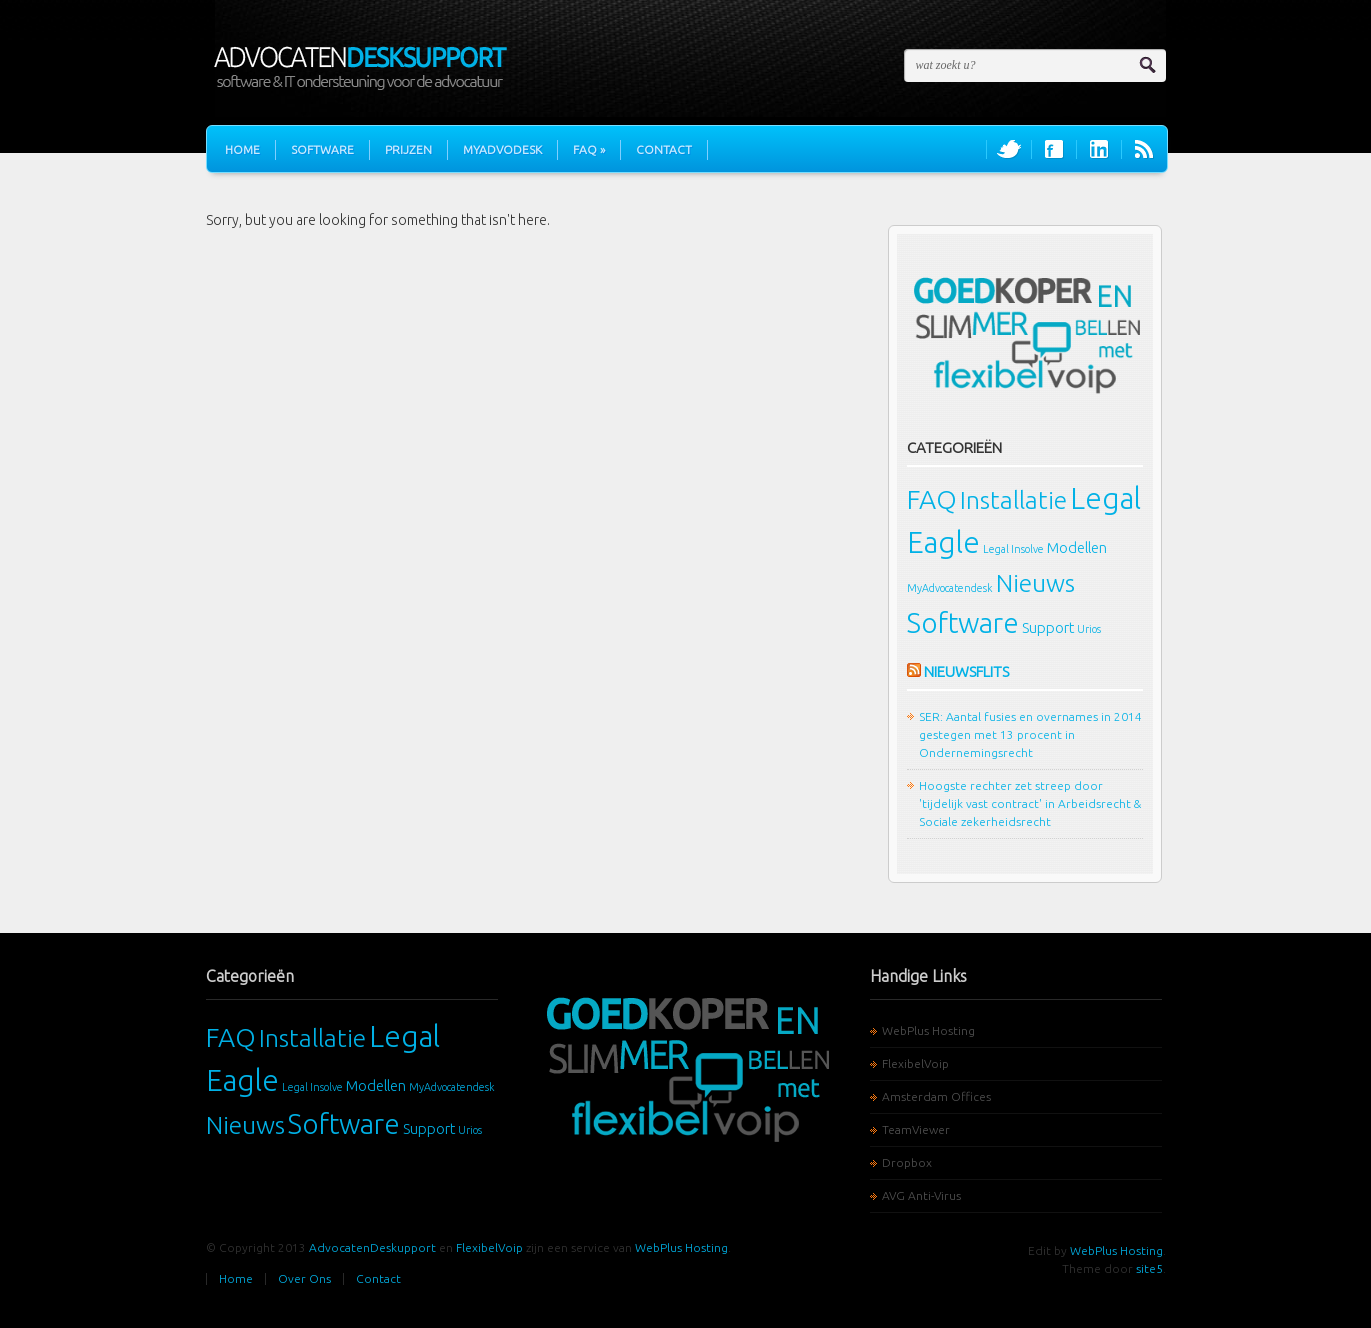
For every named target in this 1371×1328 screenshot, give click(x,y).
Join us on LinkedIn (1099, 149)
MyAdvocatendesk (950, 588)
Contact (664, 149)
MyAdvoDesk (502, 149)
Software (322, 149)
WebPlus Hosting (928, 1030)
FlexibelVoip (915, 1063)
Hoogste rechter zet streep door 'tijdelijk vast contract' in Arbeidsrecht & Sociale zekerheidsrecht (1030, 803)
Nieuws (1035, 583)
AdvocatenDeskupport (372, 1247)
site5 (1149, 1268)
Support (1048, 627)
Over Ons (304, 1278)
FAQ (589, 149)
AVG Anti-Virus (921, 1195)
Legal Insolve (1013, 549)
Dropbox (907, 1162)
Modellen (1077, 547)
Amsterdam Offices (936, 1096)
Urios (1089, 629)
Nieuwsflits (966, 671)
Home (242, 149)
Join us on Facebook (1054, 149)
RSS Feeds (1144, 149)
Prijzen (408, 149)
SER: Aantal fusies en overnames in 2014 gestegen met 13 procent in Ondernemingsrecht (1030, 734)
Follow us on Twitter (1009, 149)
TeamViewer (916, 1129)
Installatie (1013, 500)
